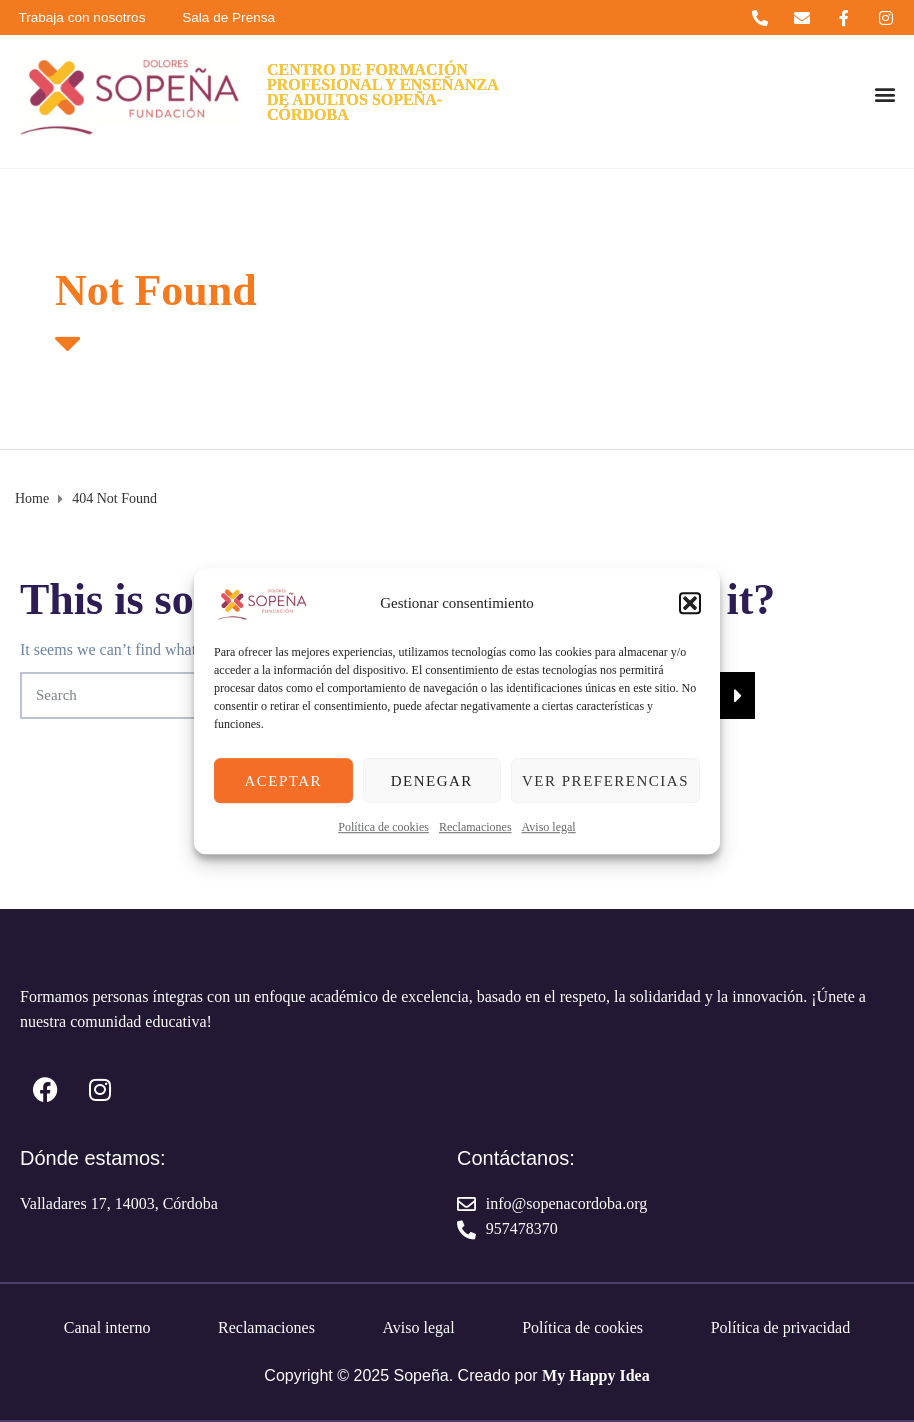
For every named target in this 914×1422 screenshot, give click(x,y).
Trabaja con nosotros (85, 18)
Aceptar (283, 781)
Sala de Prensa (239, 18)
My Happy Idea (596, 1375)
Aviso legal (549, 827)
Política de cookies (383, 827)
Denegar (432, 781)
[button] (690, 603)
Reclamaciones (475, 827)
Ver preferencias (605, 781)
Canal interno (107, 1327)
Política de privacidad (781, 1327)
